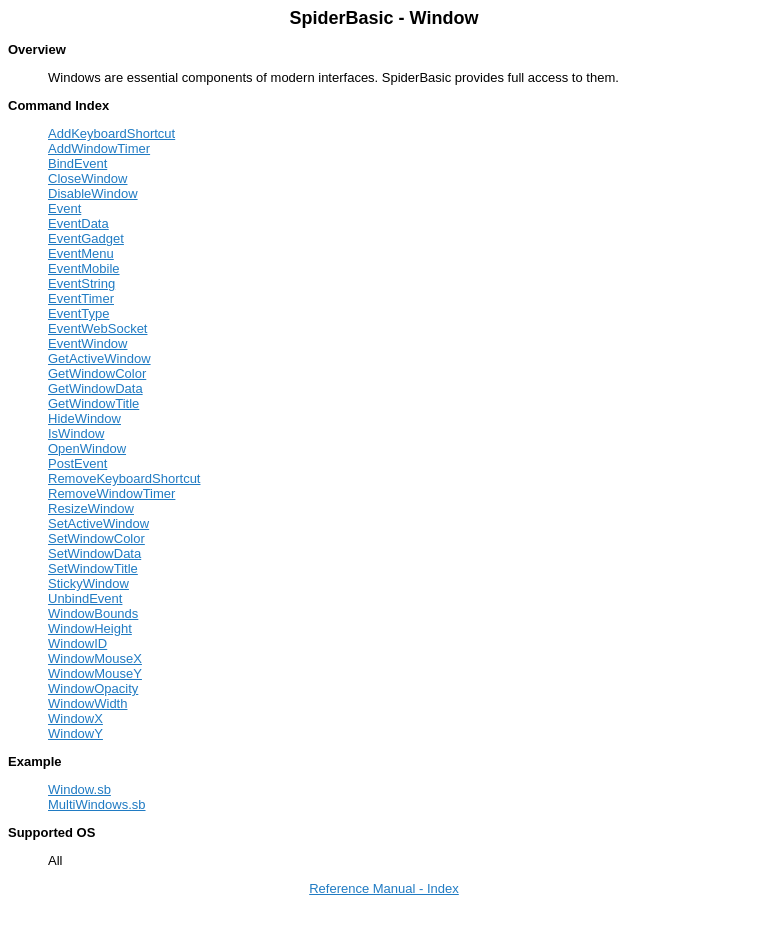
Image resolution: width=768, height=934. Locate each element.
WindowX (75, 718)
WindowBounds (93, 613)
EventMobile (84, 268)
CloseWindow (87, 178)
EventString (81, 283)
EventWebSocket (97, 328)
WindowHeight (90, 628)
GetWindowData (95, 388)
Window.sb (79, 789)
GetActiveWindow (99, 358)
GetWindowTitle (93, 403)
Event (64, 208)
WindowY (75, 733)
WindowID (77, 643)
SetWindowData (94, 553)
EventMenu (81, 253)
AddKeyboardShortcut (111, 133)
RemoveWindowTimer (111, 493)
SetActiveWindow (98, 523)
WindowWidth (87, 703)
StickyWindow (88, 583)
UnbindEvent (85, 598)
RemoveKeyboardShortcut (124, 478)
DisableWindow (93, 193)
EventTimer (81, 298)
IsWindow (76, 433)
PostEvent (77, 463)
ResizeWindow (91, 508)
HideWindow (84, 418)
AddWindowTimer (99, 148)
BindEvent (77, 163)
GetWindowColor (97, 373)
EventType (78, 313)
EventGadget (86, 238)
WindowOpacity (93, 688)
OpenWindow (87, 448)
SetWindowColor (96, 538)
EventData (78, 223)
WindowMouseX (95, 658)
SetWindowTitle (93, 568)
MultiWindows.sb (97, 804)
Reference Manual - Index (384, 888)
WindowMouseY (95, 673)
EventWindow (87, 343)
